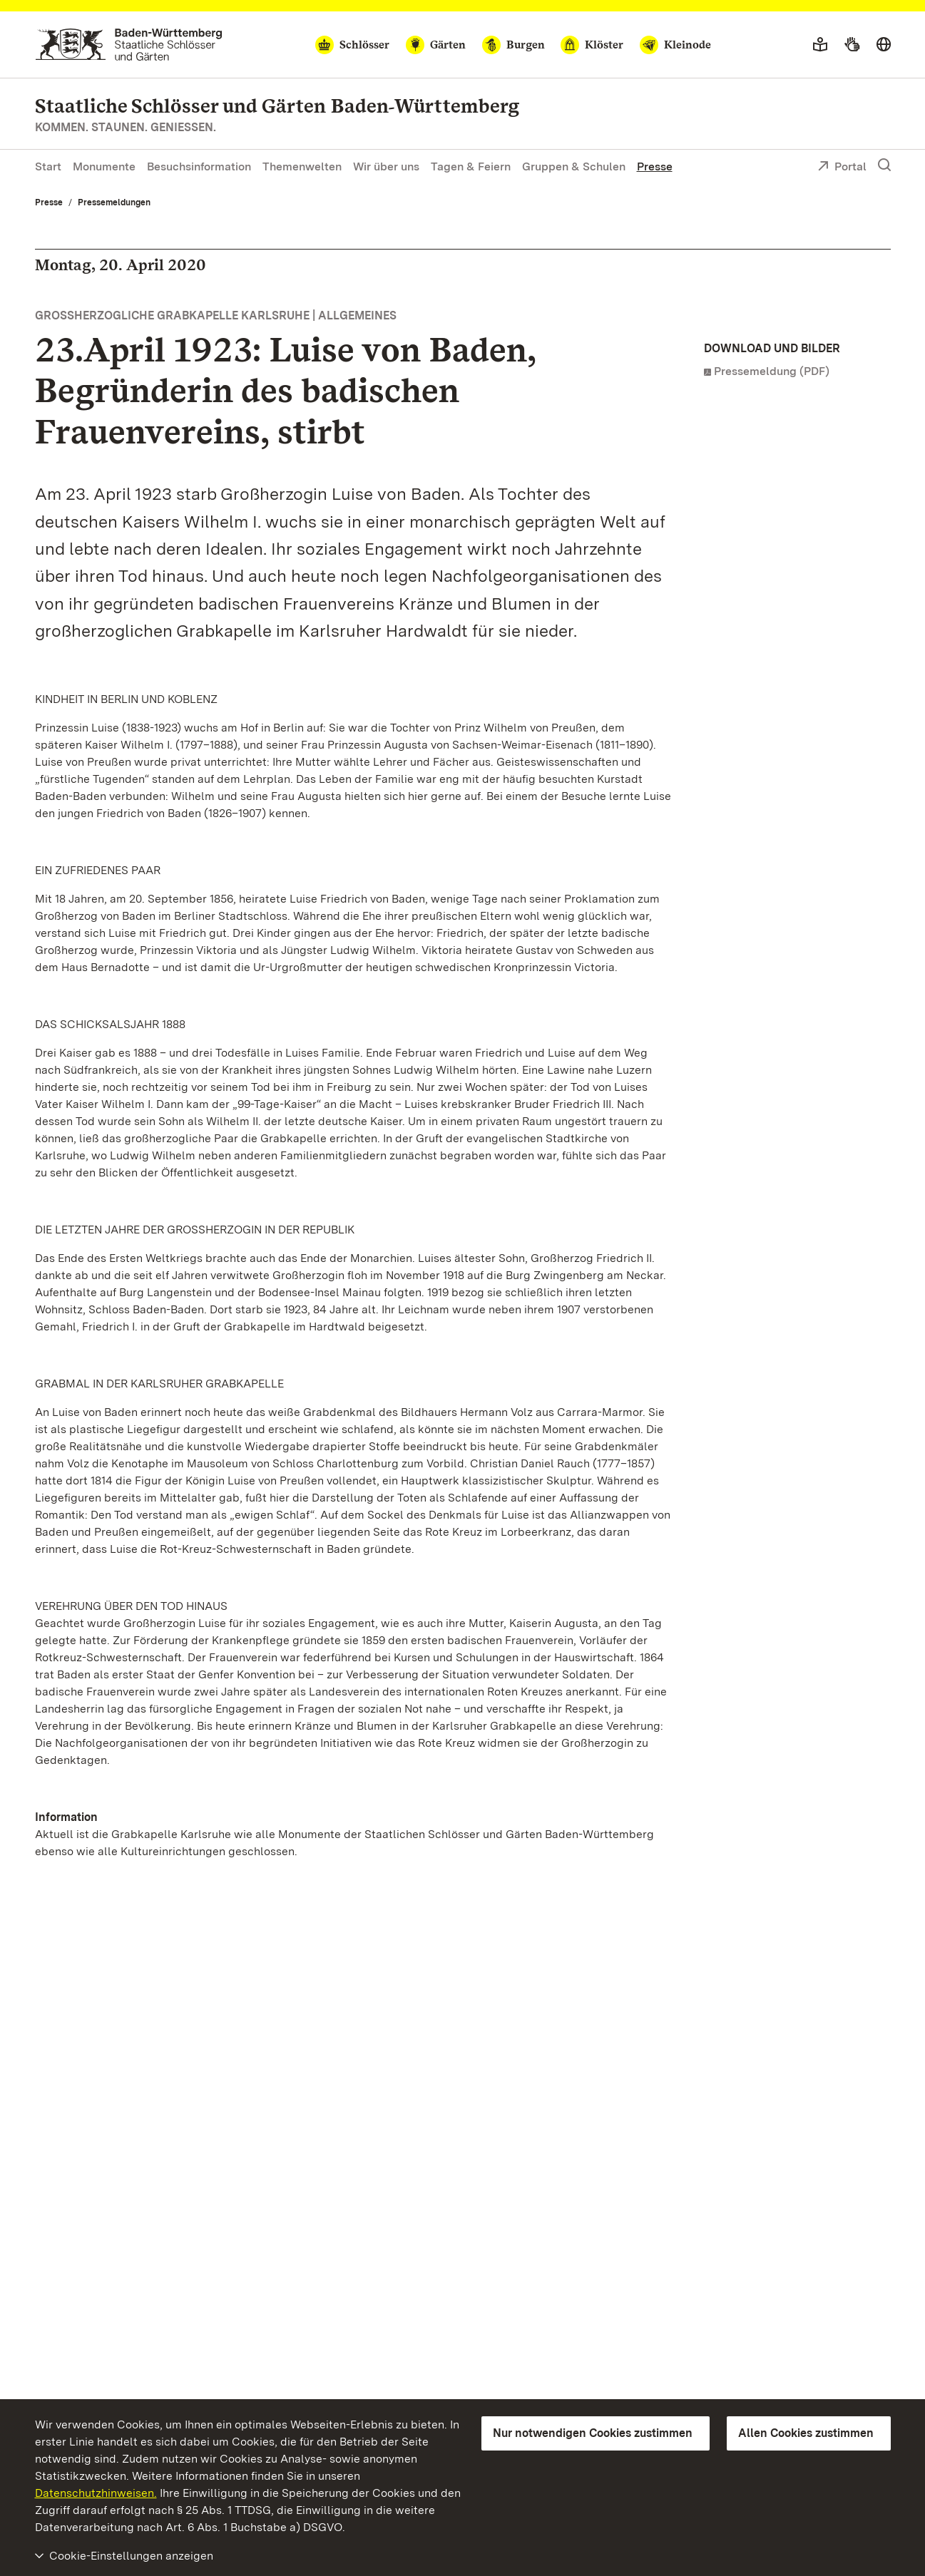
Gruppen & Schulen (573, 166)
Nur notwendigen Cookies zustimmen (593, 2433)
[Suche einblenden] (884, 165)
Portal (842, 167)
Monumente (104, 166)
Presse (655, 166)
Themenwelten (302, 166)
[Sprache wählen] (883, 44)
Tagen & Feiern (471, 166)
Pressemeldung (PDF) (771, 371)
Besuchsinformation (199, 166)
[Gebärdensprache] (852, 44)
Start (48, 166)
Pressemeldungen (114, 202)
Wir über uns (386, 166)
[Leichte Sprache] (820, 44)
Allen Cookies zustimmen (806, 2433)
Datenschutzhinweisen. (96, 2493)
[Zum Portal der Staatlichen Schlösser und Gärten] (129, 45)
